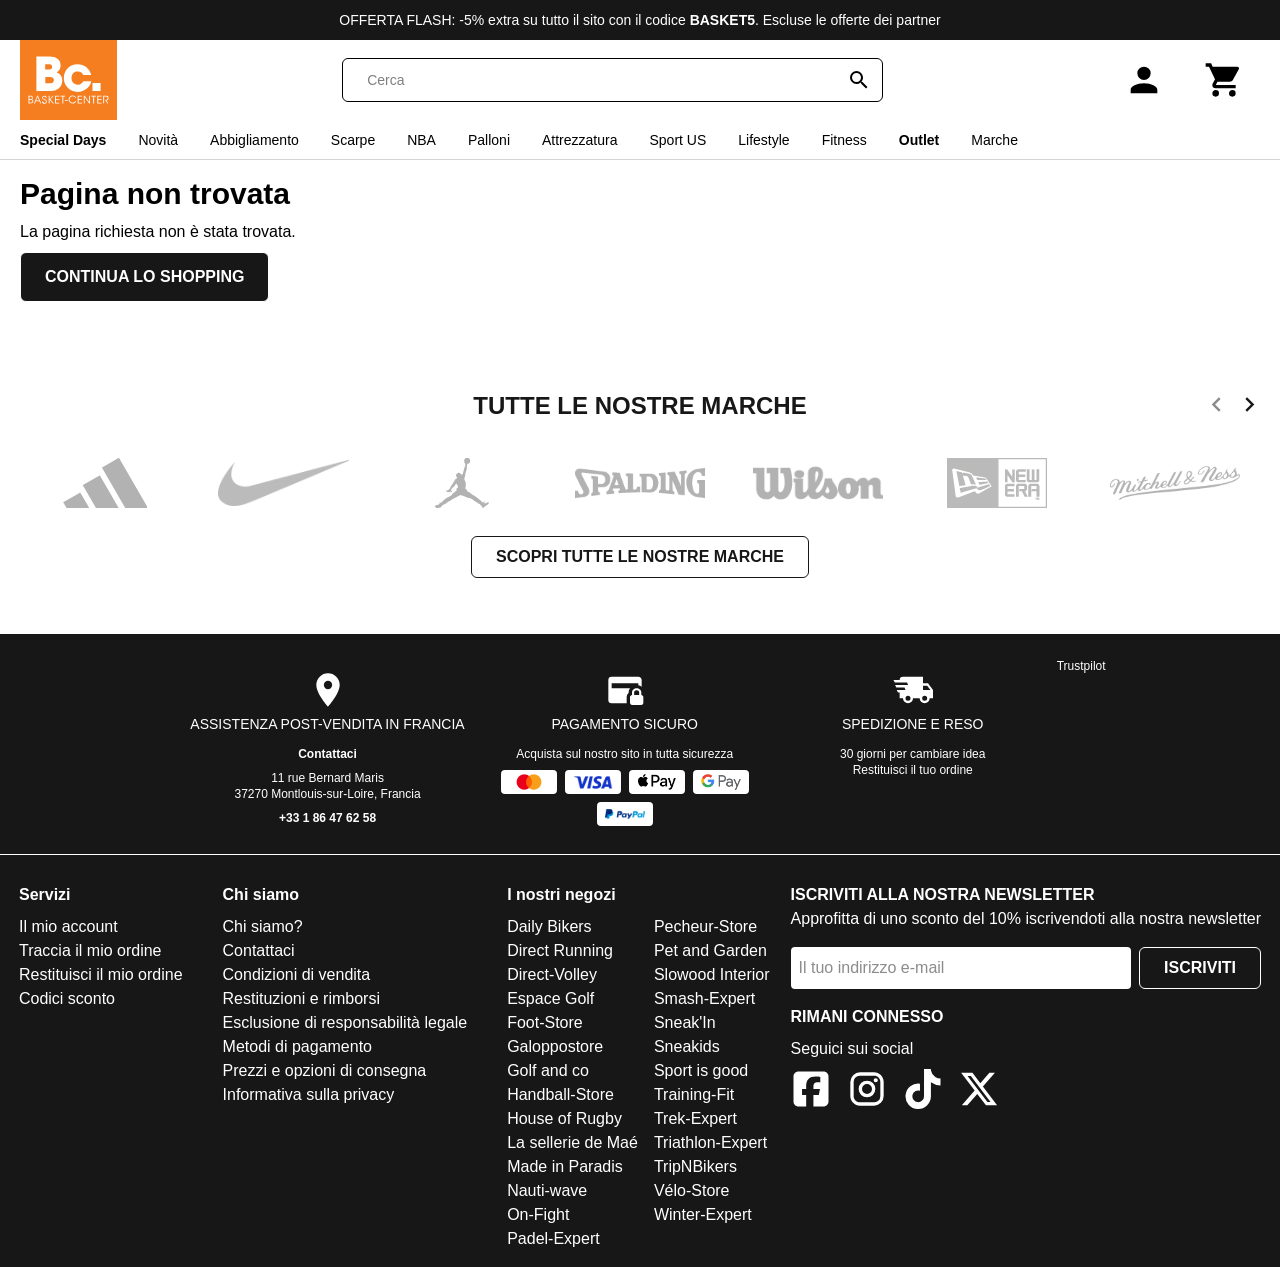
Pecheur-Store (705, 926)
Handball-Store (560, 1094)
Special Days (63, 140)
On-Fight (538, 1214)
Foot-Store (545, 1022)
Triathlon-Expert (710, 1142)
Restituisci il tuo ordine (913, 770)
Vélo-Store (692, 1190)
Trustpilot (1081, 666)
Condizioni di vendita (297, 974)
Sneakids (687, 1046)
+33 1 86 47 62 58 (327, 818)
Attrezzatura (579, 140)
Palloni (489, 140)
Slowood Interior (712, 974)
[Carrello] (1224, 80)
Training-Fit (694, 1094)
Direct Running (560, 950)
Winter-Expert (703, 1214)
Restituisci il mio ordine (101, 974)
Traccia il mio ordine (90, 950)
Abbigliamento (254, 140)
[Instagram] (867, 1092)
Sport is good (701, 1070)
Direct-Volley (552, 974)
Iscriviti (1200, 967)
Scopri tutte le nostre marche (640, 556)
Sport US (677, 140)
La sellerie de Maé (572, 1142)
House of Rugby (564, 1118)
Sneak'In (685, 1022)
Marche (994, 140)
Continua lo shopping (144, 276)
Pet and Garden (710, 950)
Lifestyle (763, 140)
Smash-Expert (704, 998)
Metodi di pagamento (297, 1046)
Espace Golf (550, 998)
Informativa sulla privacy (309, 1094)
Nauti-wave (547, 1190)
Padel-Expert (553, 1238)
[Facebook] (811, 1092)
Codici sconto (67, 998)
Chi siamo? (263, 926)
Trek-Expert (695, 1118)
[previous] (1216, 408)
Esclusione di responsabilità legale (345, 1022)
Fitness (844, 140)
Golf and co (548, 1070)
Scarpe (353, 140)
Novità (158, 140)
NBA (421, 140)
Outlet (919, 140)
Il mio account (68, 926)
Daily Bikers (549, 926)
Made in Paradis (565, 1166)
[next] (1249, 408)
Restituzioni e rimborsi (301, 998)
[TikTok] (923, 1092)
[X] (979, 1092)
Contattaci (327, 754)
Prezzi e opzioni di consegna (325, 1070)
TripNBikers (695, 1166)
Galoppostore (555, 1046)
